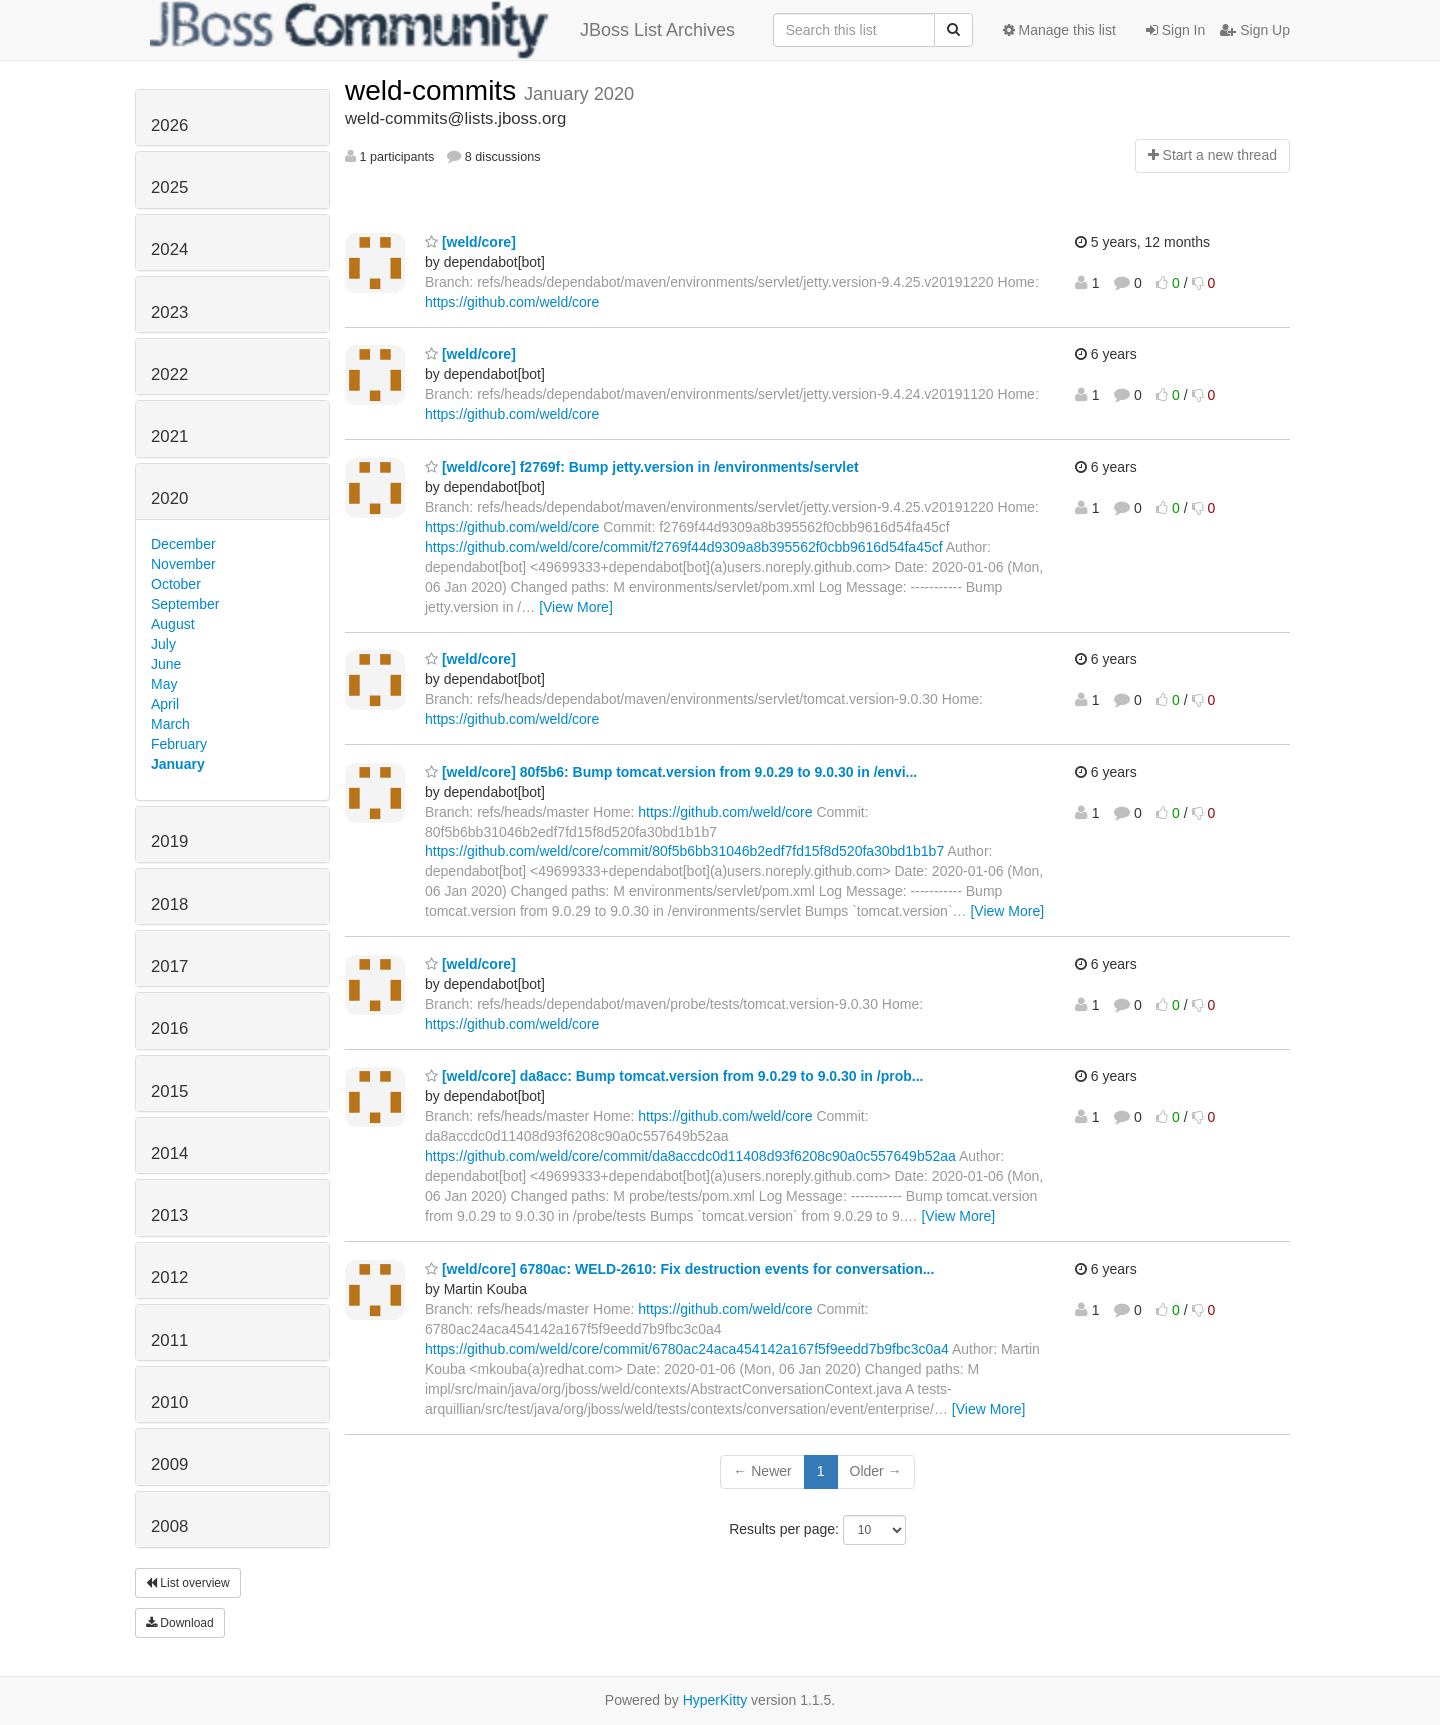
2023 (169, 312)
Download (180, 1623)
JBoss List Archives (442, 30)
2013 (169, 1215)
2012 (169, 1277)
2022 (169, 374)
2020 (169, 498)
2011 (169, 1340)
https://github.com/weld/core (512, 302)
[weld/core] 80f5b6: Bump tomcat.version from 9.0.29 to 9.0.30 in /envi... (671, 772)
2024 (169, 249)
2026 (169, 125)
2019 (169, 841)
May (164, 684)
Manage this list (1059, 30)
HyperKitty (715, 1700)
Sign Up (1255, 30)
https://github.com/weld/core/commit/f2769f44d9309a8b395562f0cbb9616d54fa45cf (684, 547)
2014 (169, 1153)
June (166, 664)
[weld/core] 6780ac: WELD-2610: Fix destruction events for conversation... (679, 1269)
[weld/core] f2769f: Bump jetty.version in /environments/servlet (642, 467)
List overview (188, 1583)
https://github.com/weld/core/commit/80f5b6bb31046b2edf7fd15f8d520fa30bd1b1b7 (684, 851)
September (185, 604)
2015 (169, 1091)
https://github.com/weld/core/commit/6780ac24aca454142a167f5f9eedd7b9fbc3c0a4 (687, 1349)
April (165, 704)
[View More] (576, 607)
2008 (169, 1526)
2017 (169, 966)
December (183, 544)
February (179, 744)
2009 (169, 1464)
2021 (169, 436)
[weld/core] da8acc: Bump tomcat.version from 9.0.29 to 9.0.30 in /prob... (674, 1076)
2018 (169, 904)
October (176, 584)
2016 (169, 1028)
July (163, 644)
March (170, 724)
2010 (169, 1402)
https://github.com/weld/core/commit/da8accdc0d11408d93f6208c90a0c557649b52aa (690, 1156)
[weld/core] (470, 242)
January (178, 764)
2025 (169, 187)
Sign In (1175, 30)
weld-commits (434, 90)
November (183, 564)
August (173, 624)
